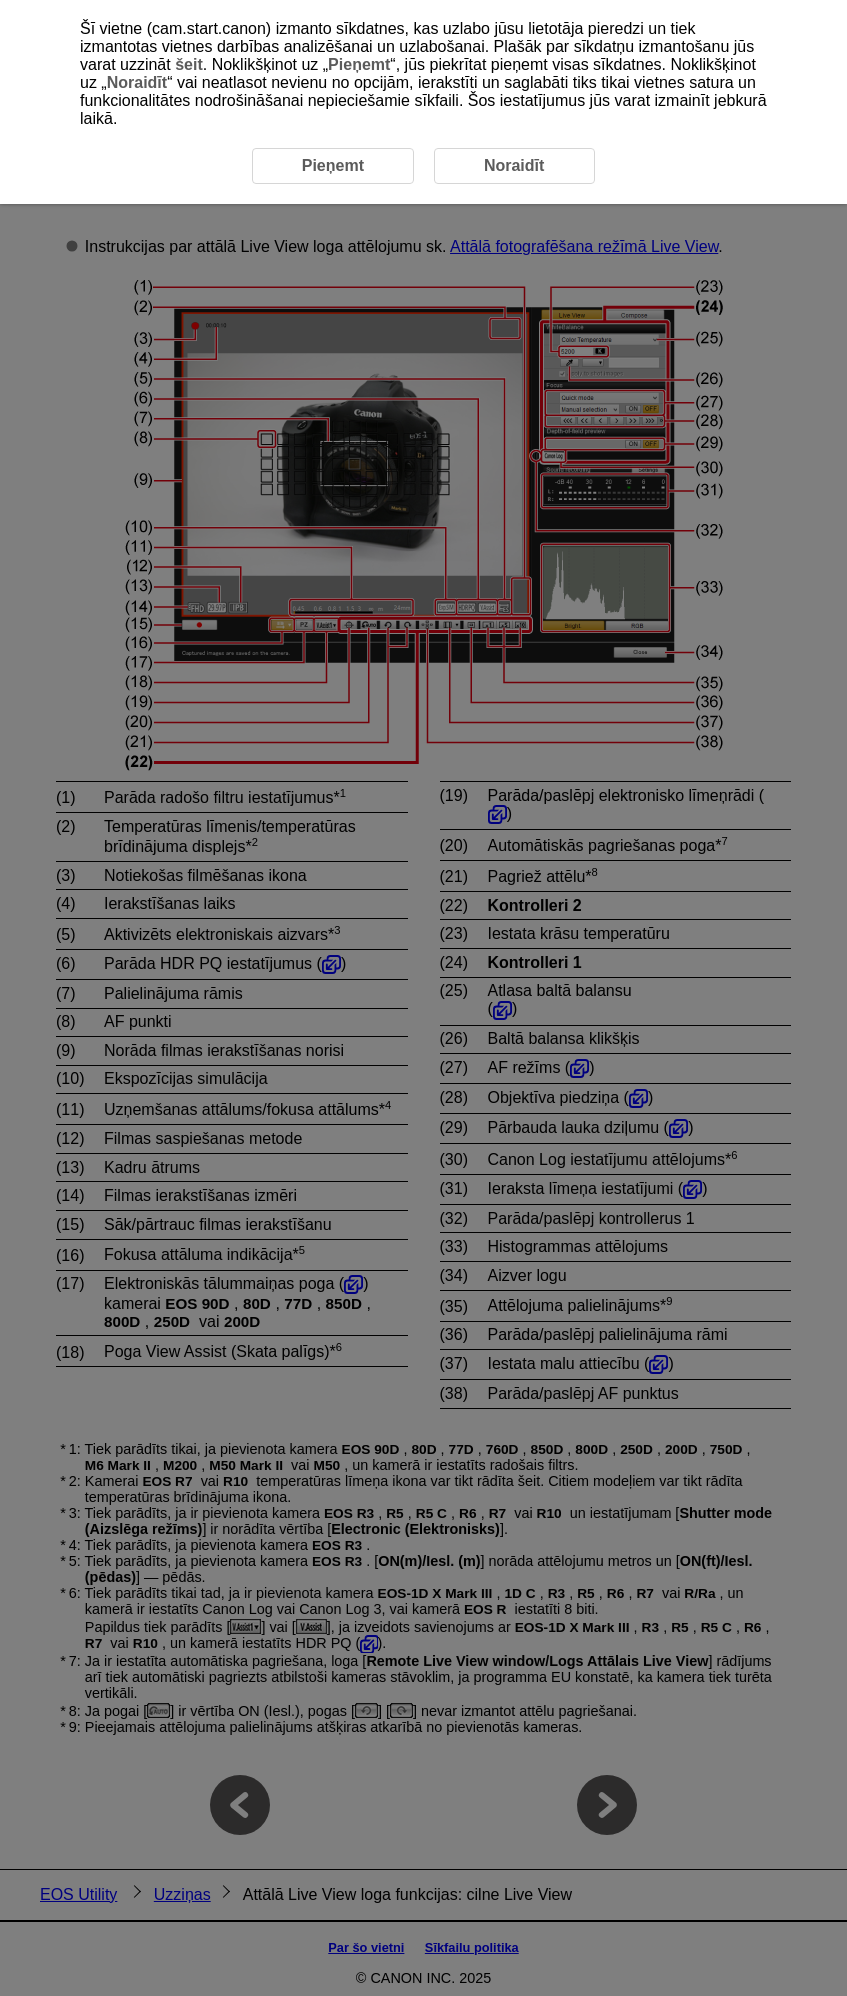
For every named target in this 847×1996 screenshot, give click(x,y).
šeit (189, 64)
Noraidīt (137, 82)
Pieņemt (359, 64)
